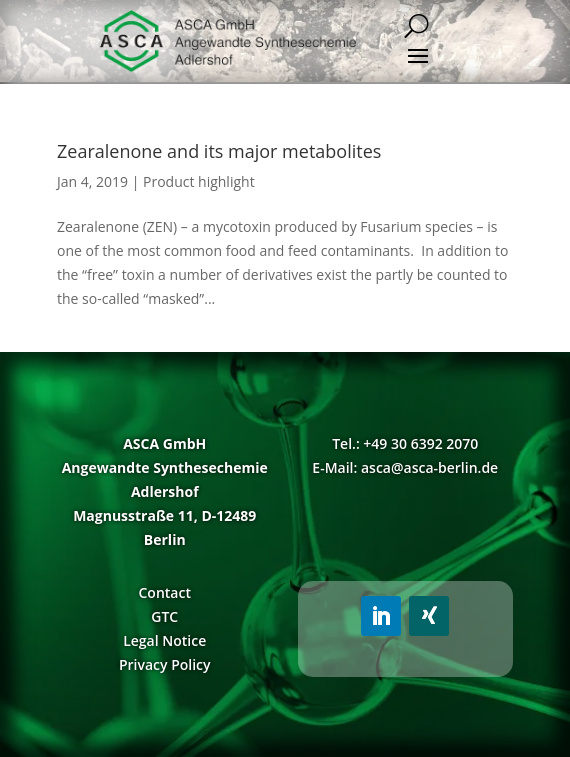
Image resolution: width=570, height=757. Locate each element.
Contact (164, 592)
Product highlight (199, 181)
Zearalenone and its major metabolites (219, 151)
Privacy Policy (165, 664)
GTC (164, 616)
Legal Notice (164, 640)
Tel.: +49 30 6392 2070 (405, 443)
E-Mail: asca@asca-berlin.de (405, 467)
